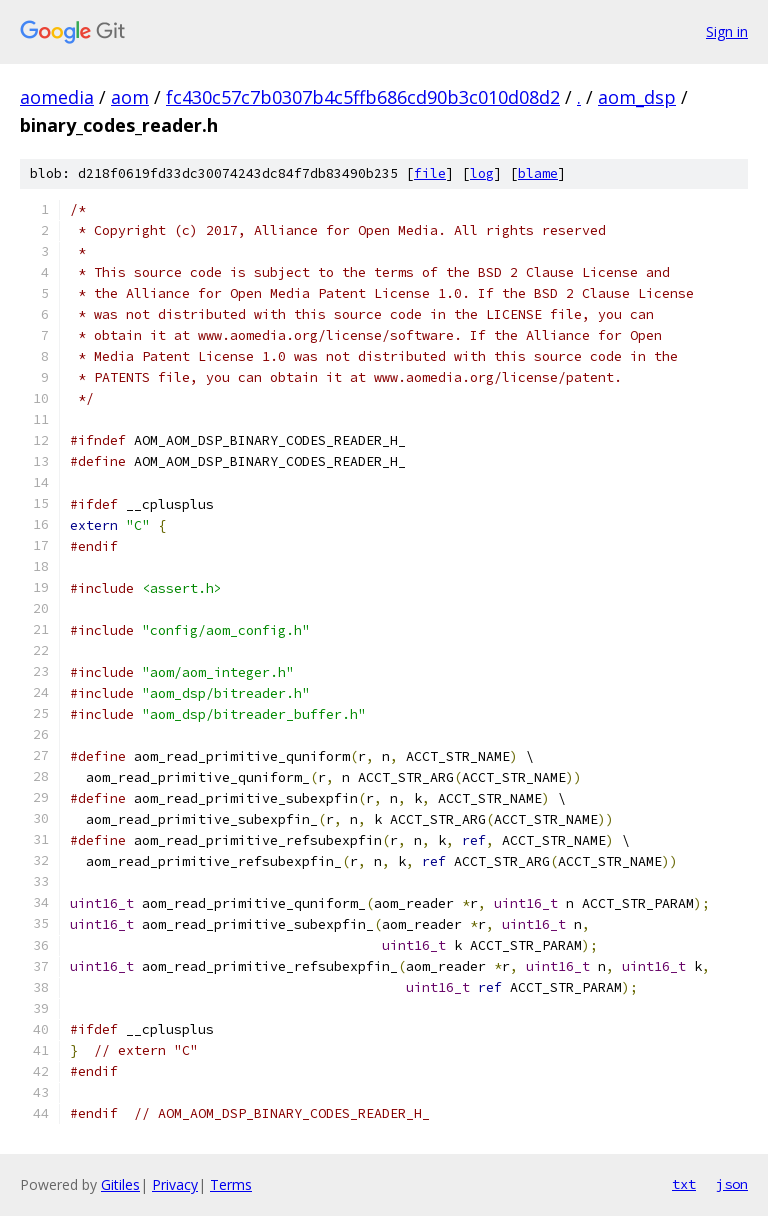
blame (538, 173)
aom (130, 97)
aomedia (57, 97)
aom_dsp (637, 97)
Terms (231, 1184)
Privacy (175, 1184)
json (732, 1184)
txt (684, 1184)
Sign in (727, 31)
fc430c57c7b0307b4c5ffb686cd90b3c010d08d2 (363, 97)
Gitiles (120, 1184)
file (430, 173)
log (482, 173)
